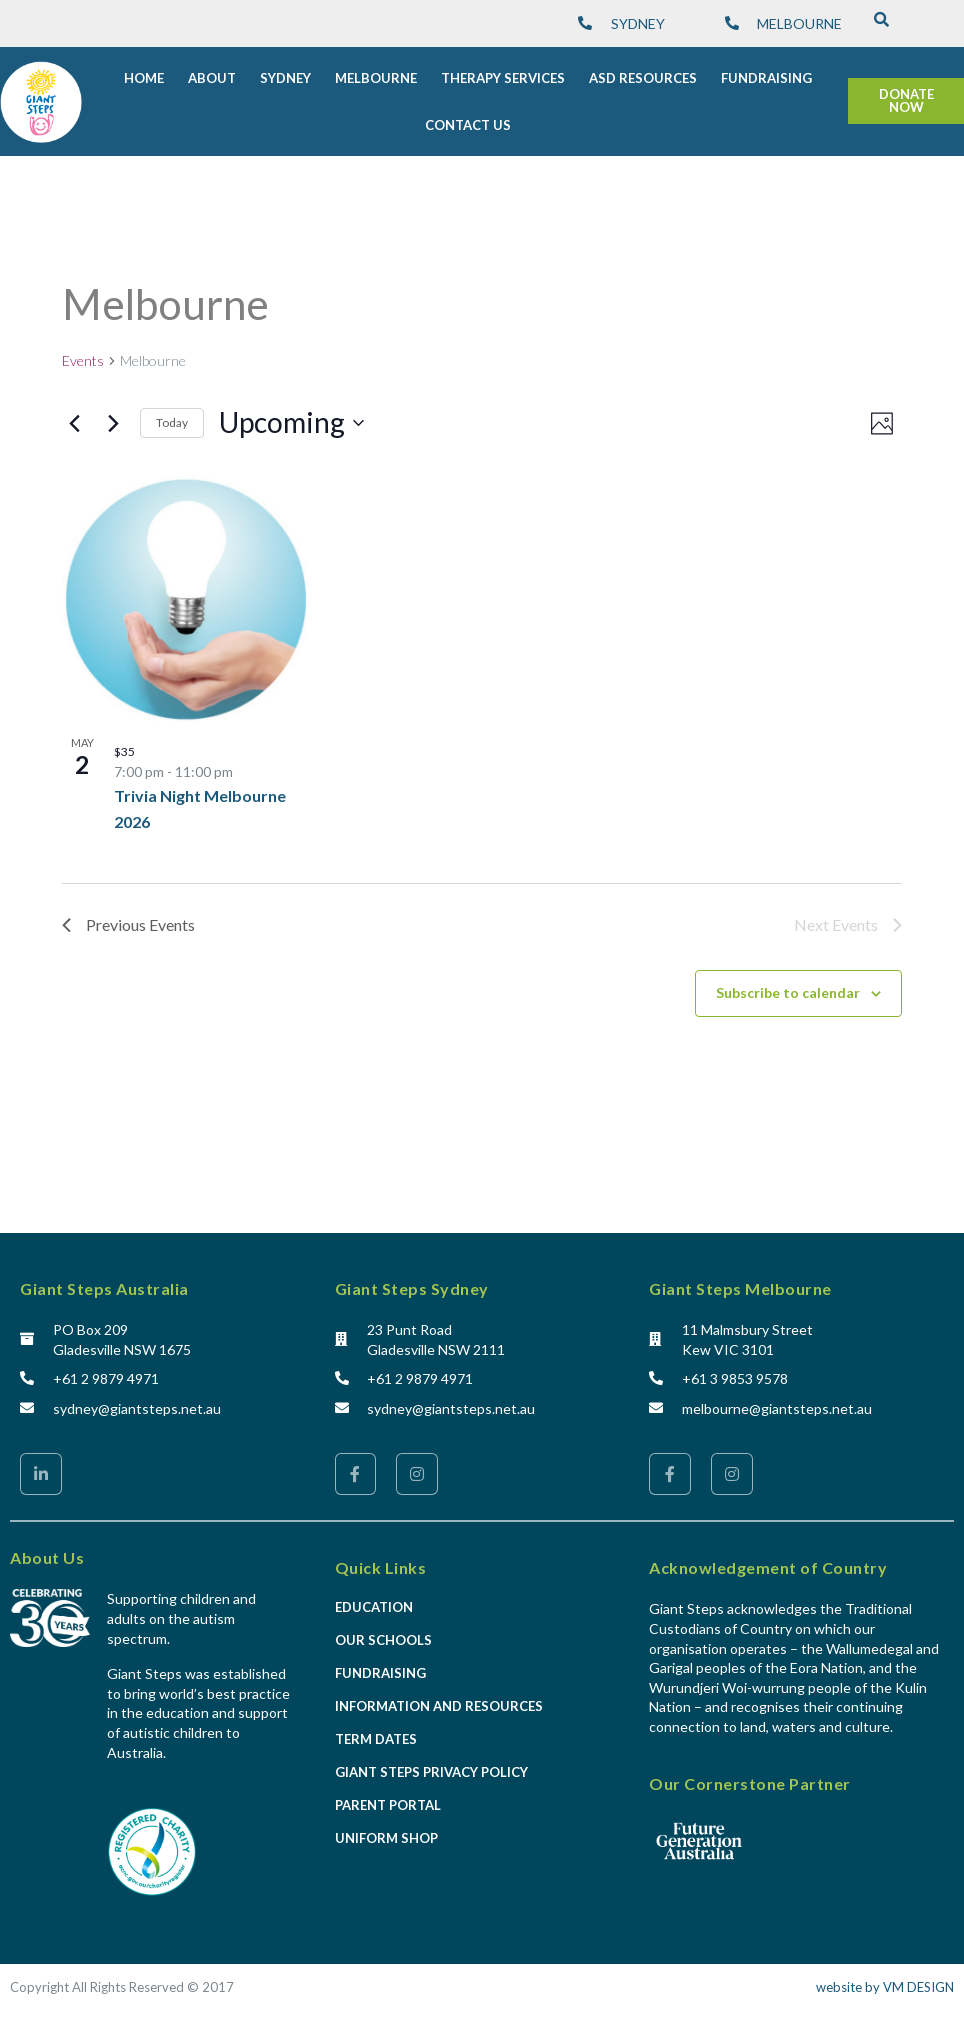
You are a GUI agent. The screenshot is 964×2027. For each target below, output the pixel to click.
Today (172, 415)
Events (83, 353)
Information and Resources (439, 1699)
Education (374, 1600)
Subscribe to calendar (788, 985)
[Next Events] (113, 416)
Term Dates (376, 1732)
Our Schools (383, 1633)
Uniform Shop (386, 1831)
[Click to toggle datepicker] (291, 416)
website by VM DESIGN (885, 1980)
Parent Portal (388, 1798)
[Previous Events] (74, 416)
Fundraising (380, 1666)
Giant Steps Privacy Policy (431, 1765)
